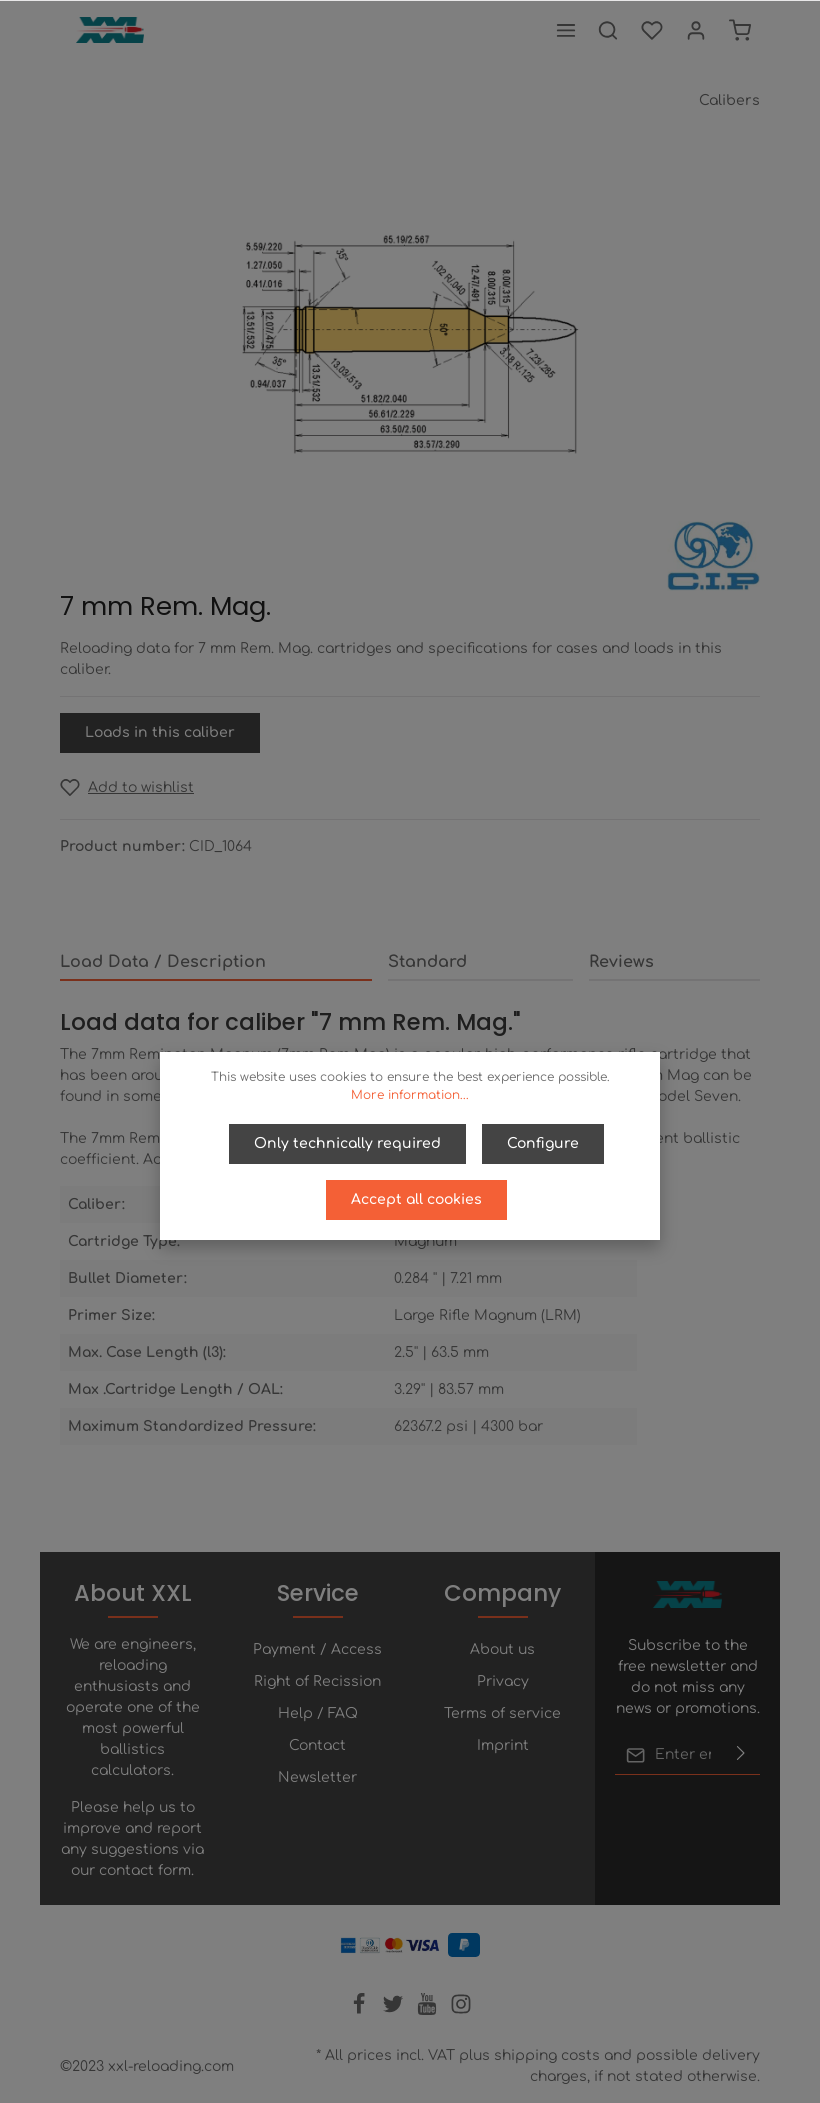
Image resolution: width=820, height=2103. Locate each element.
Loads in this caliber (160, 732)
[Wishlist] (652, 30)
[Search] (608, 30)
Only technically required (347, 1143)
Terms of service (502, 1713)
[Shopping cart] (740, 30)
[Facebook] (361, 2010)
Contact (317, 1745)
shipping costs (547, 2055)
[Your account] (696, 30)
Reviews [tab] (621, 962)
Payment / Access (317, 1649)
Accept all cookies (416, 1199)
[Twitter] (395, 2010)
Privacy (503, 1681)
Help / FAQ (318, 1713)
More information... (410, 1095)
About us (502, 1649)
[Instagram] (461, 2010)
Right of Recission (317, 1681)
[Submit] (741, 1755)
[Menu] (566, 30)
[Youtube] (429, 2010)
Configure (543, 1143)
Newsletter (317, 1777)
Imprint (503, 1745)
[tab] (216, 963)
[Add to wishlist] (127, 787)
